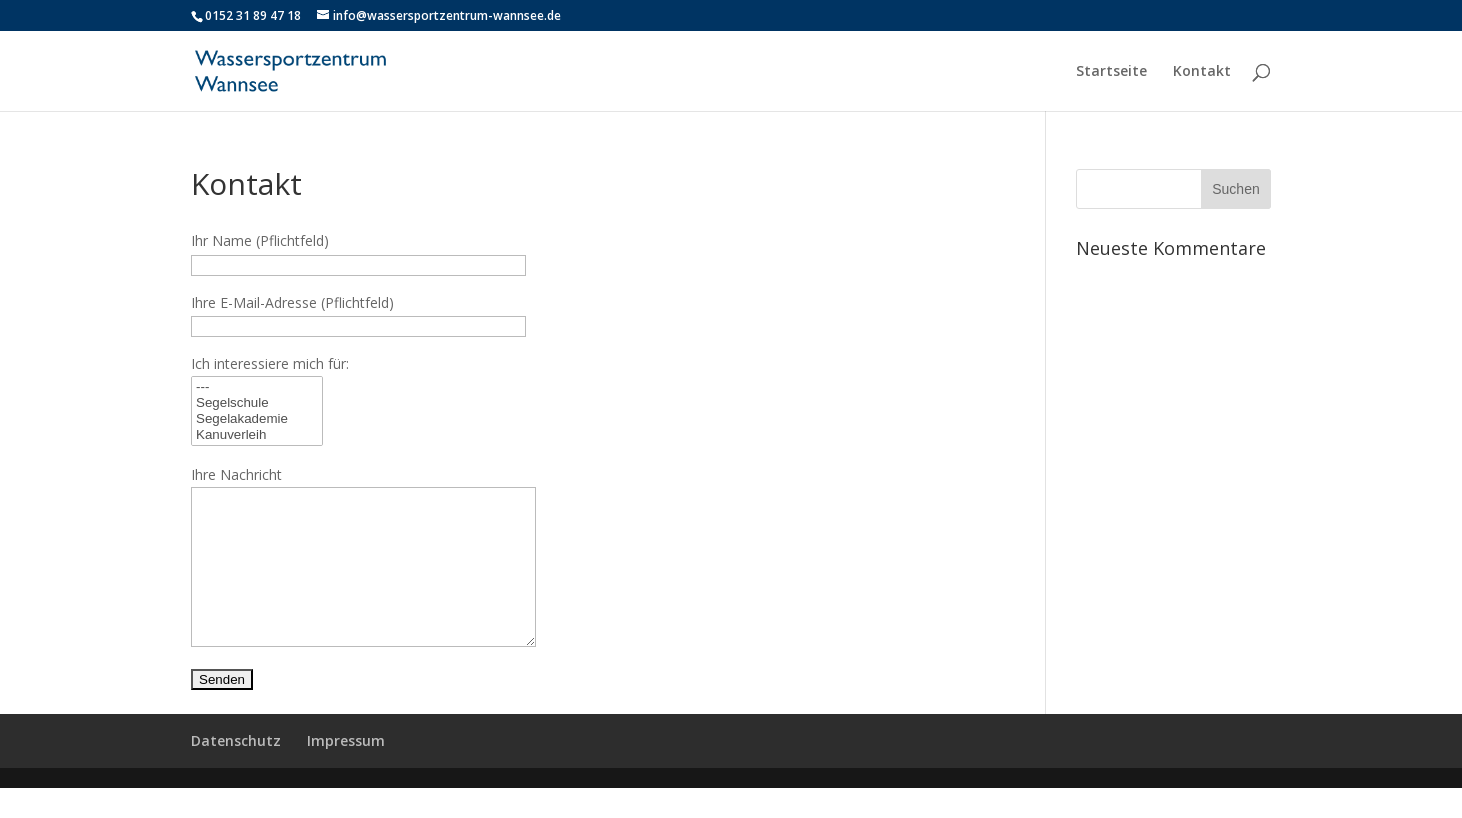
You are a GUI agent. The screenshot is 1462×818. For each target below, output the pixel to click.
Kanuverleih (257, 435)
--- (257, 387)
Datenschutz (236, 770)
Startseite (1111, 72)
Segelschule (257, 403)
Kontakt (1202, 72)
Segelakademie (257, 419)
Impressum (346, 770)
